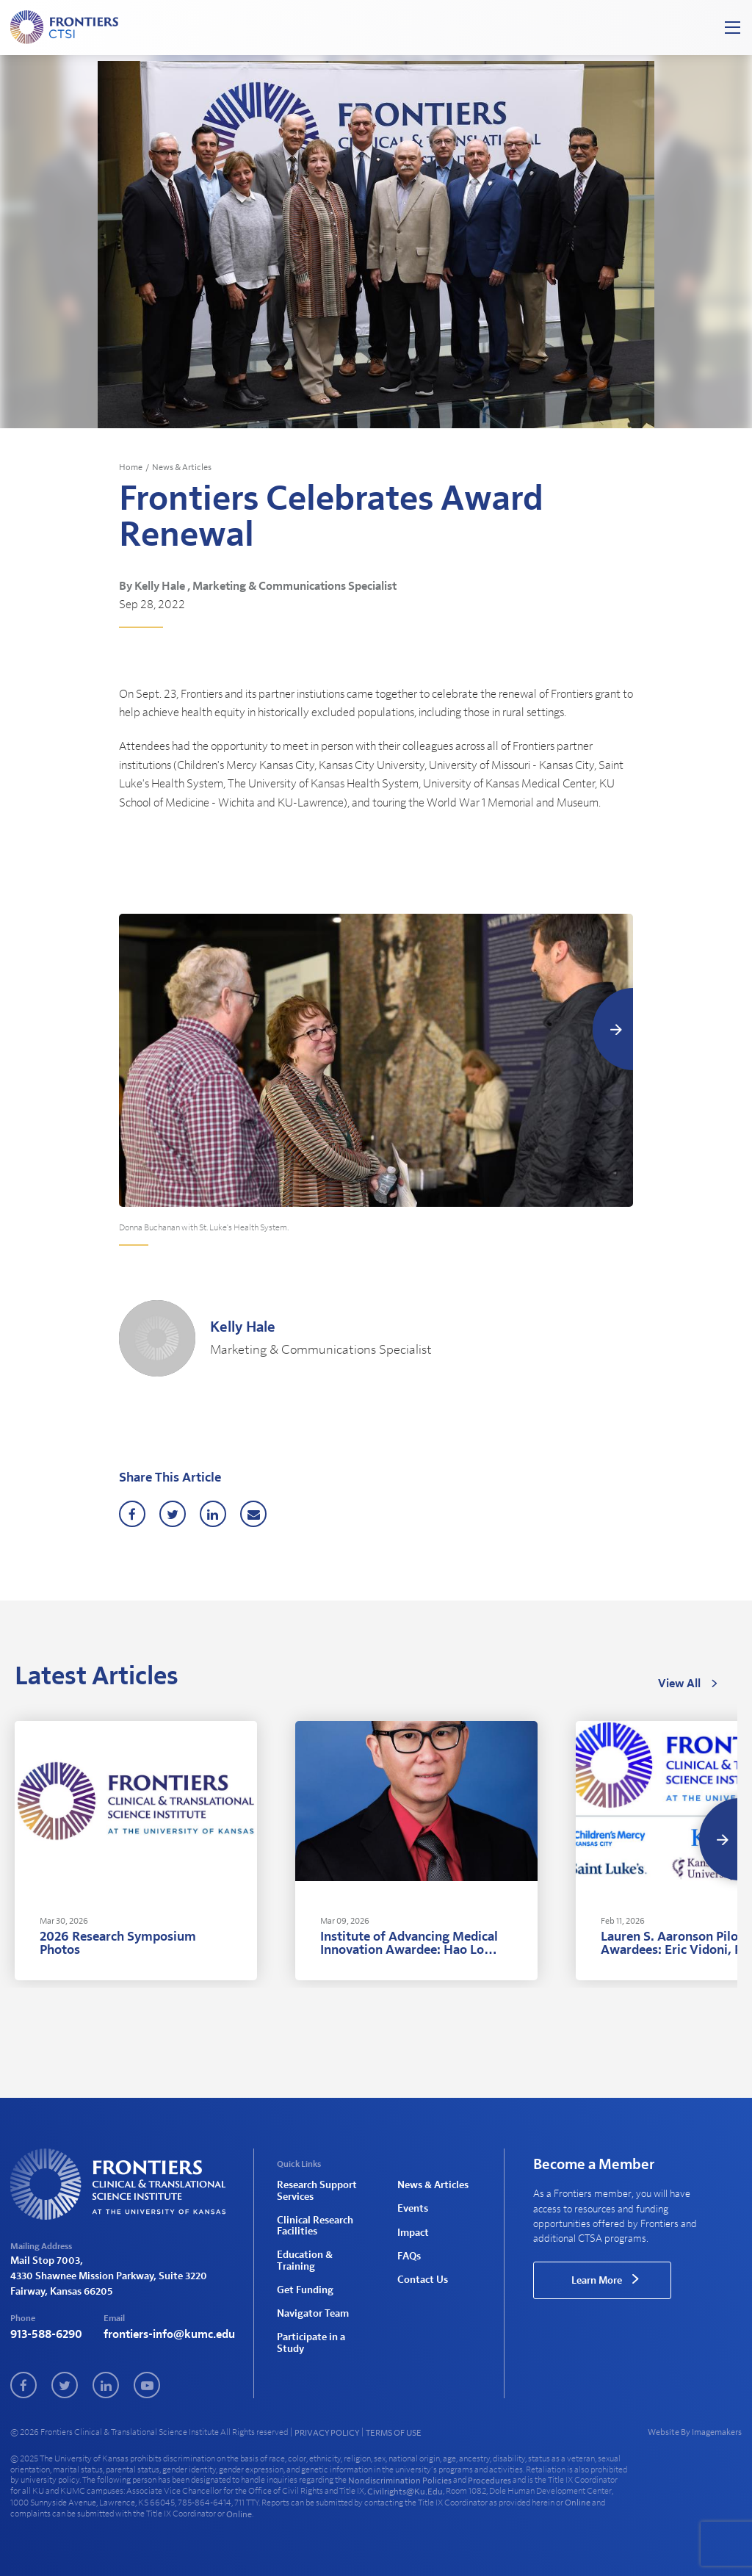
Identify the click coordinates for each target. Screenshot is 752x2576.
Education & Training (305, 2260)
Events (412, 2209)
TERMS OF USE (394, 2432)
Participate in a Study (311, 2342)
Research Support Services (317, 2190)
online (577, 2502)
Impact (413, 2233)
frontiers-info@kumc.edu (169, 2334)
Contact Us (422, 2280)
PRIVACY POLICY (326, 2432)
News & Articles (182, 467)
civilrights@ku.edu (405, 2491)
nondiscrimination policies (400, 2480)
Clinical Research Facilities (315, 2226)
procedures (489, 2480)
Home (130, 467)
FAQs (409, 2256)
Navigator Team (313, 2314)
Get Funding (305, 2290)
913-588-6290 (46, 2334)
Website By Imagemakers (695, 2432)
